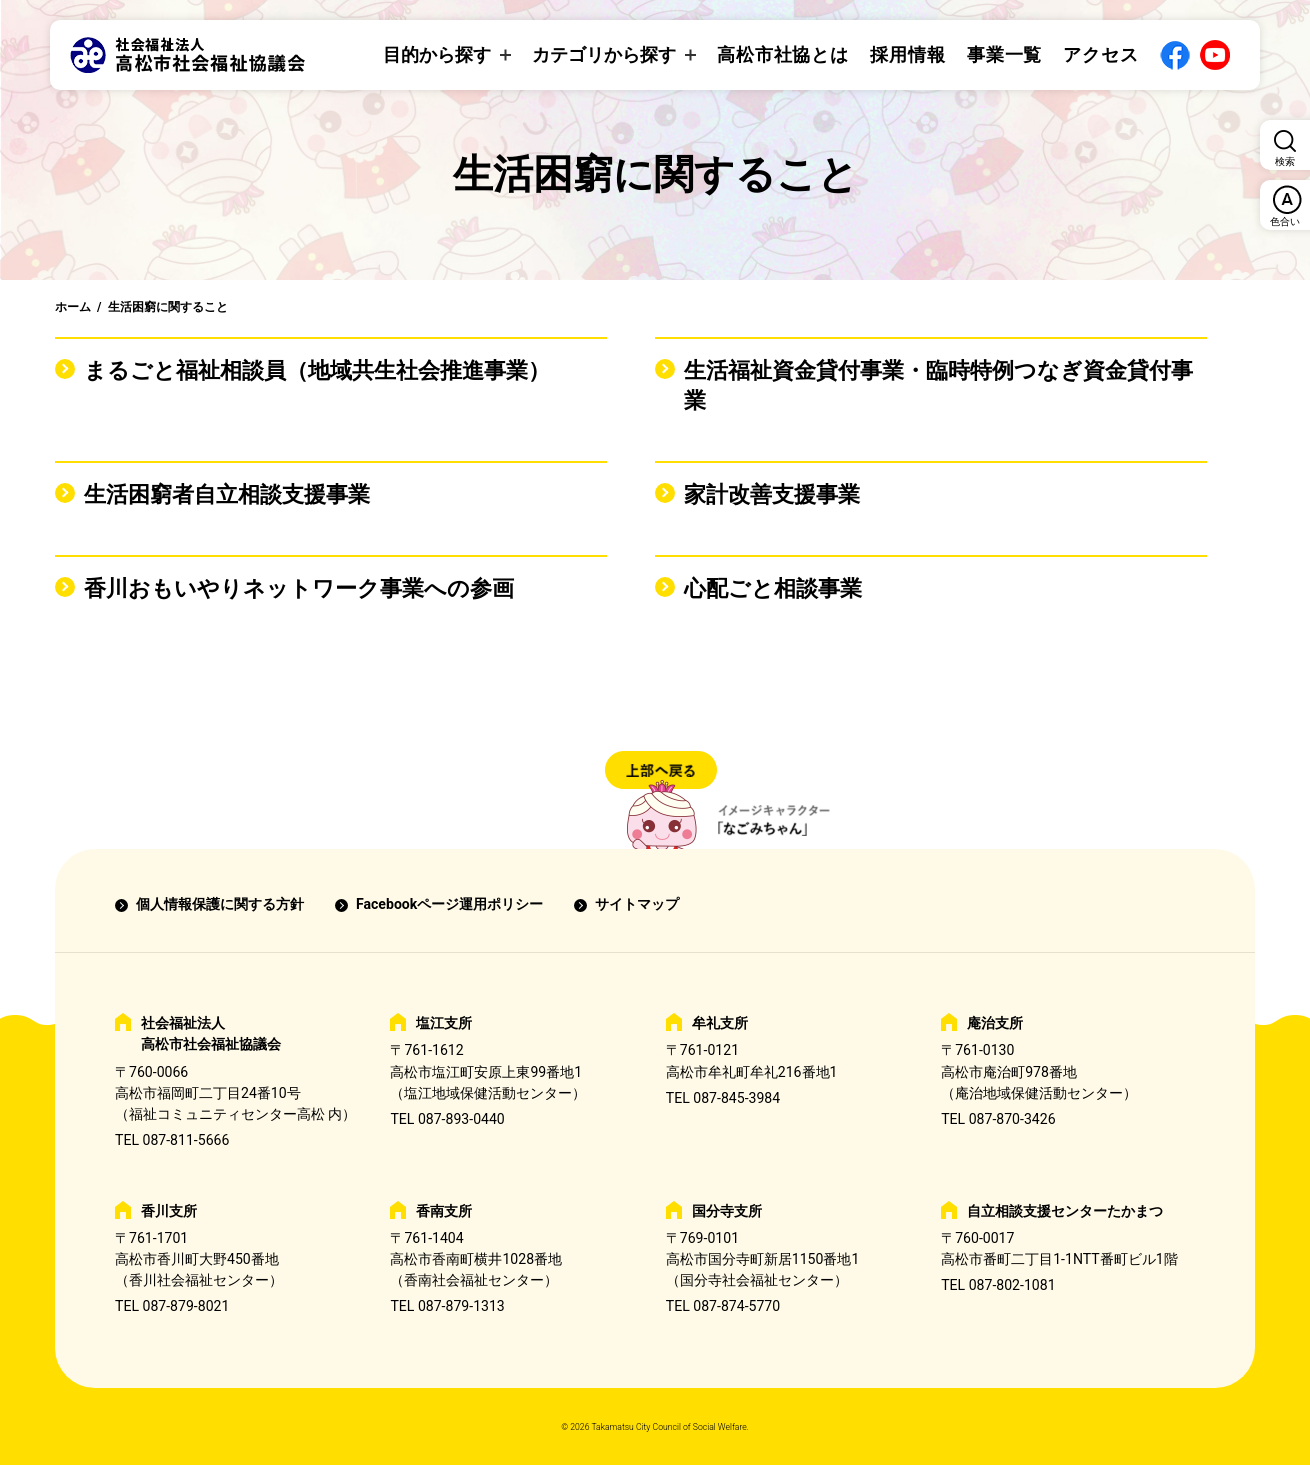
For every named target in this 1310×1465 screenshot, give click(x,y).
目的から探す (437, 54)
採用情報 (908, 54)
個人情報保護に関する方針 (220, 904)
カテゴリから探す (604, 54)
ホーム (73, 307)
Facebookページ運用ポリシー (449, 904)
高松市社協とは (783, 54)
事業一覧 (1005, 54)
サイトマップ (637, 904)
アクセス (1101, 54)
